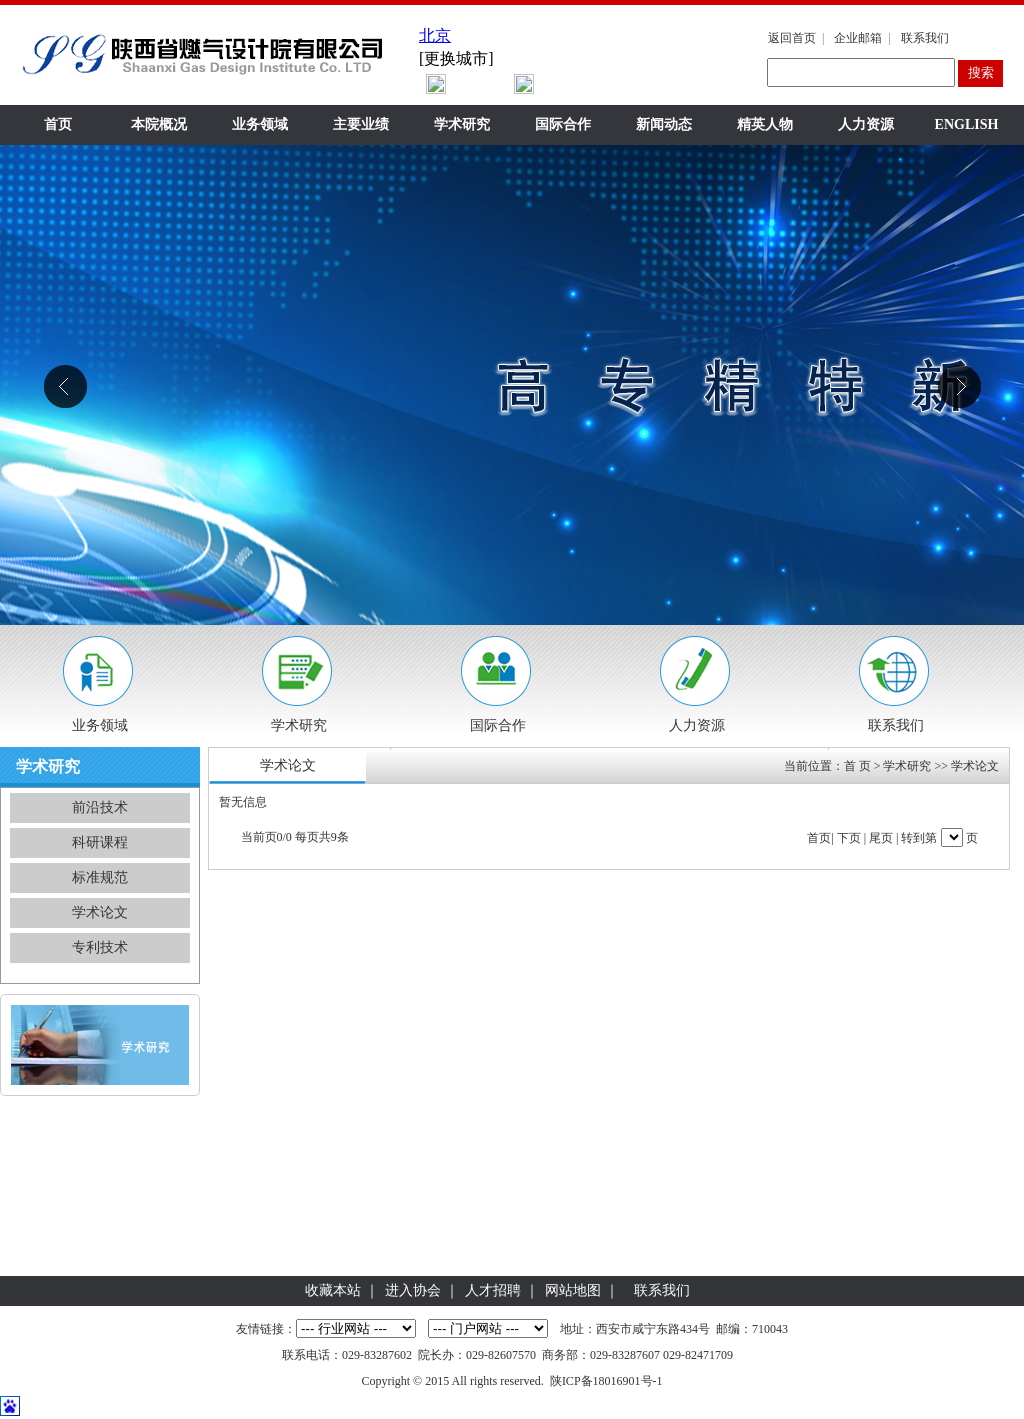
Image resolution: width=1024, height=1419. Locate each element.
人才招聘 (493, 1290)
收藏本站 (333, 1290)
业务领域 (260, 124)
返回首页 (792, 38)
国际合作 (563, 124)
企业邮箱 (858, 38)
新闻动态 (664, 124)
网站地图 (573, 1290)
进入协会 (413, 1290)
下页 (849, 838)
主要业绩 (361, 124)
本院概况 (159, 124)
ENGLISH (967, 124)
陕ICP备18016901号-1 (606, 1381)
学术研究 (462, 124)
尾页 (881, 838)
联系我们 (925, 38)
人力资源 (866, 124)
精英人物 (765, 124)
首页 (58, 124)
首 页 (857, 766)
